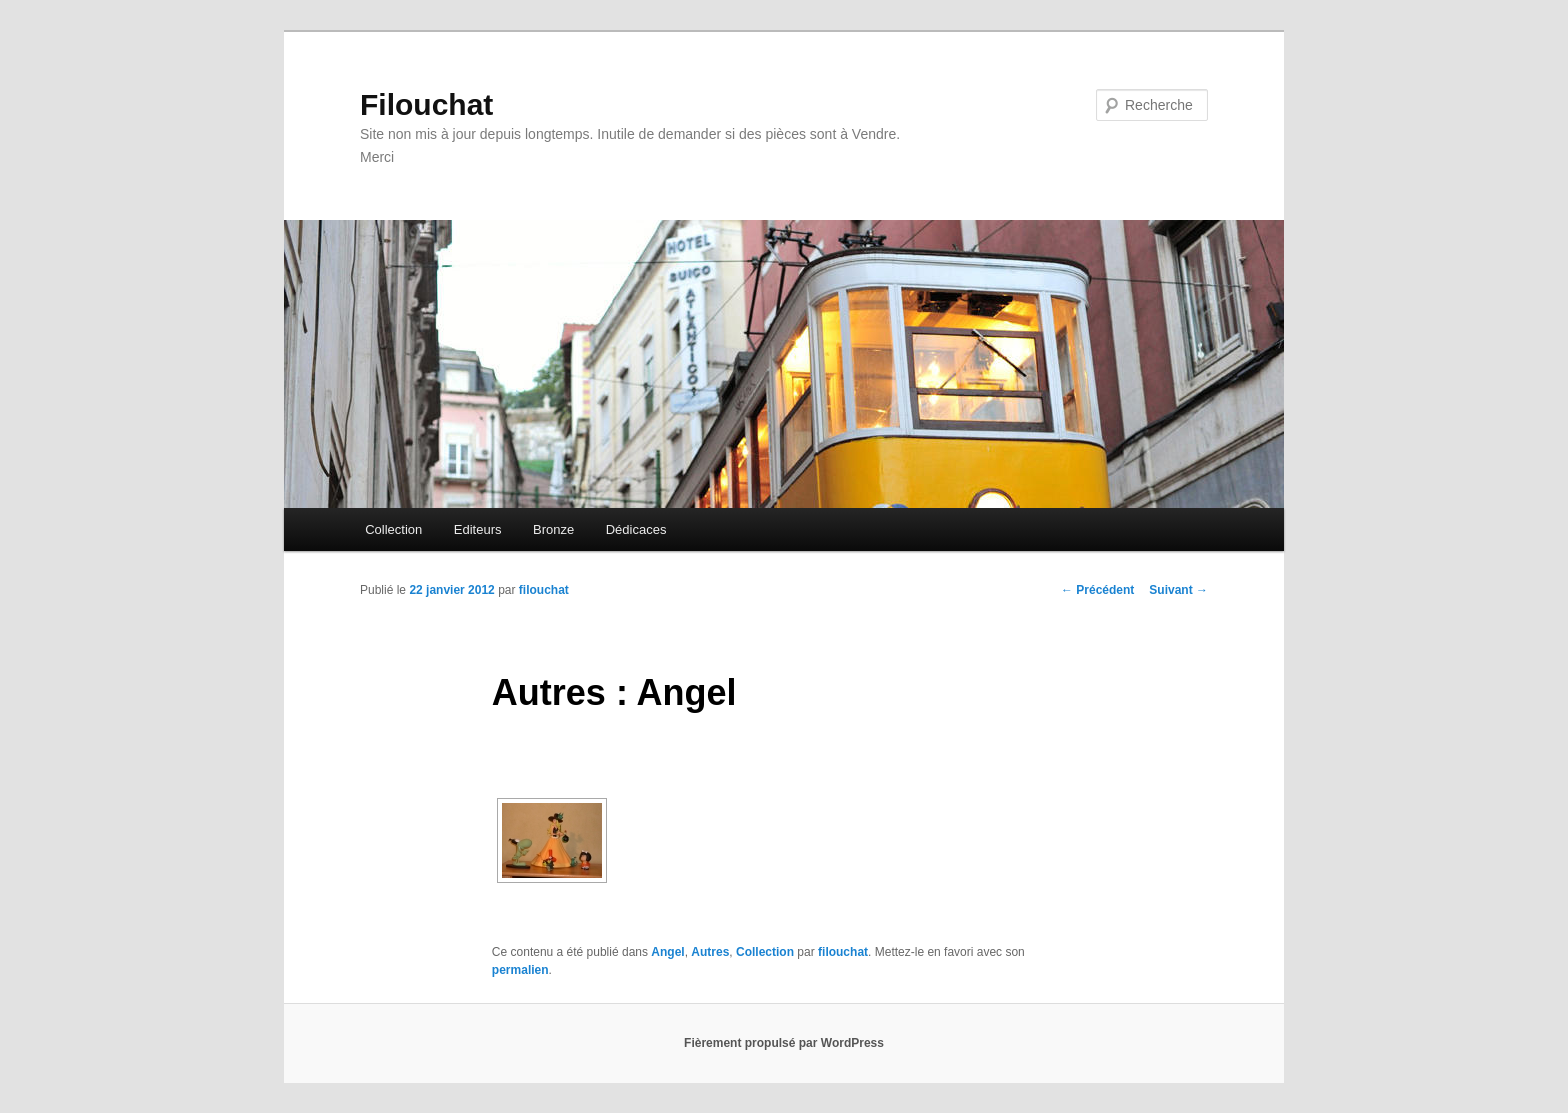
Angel (667, 952)
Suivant (1178, 590)
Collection (393, 529)
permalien (520, 970)
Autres (710, 952)
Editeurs (478, 529)
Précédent (1097, 590)
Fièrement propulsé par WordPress (784, 1043)
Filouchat (426, 104)
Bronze (553, 529)
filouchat (544, 590)
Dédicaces (636, 529)
